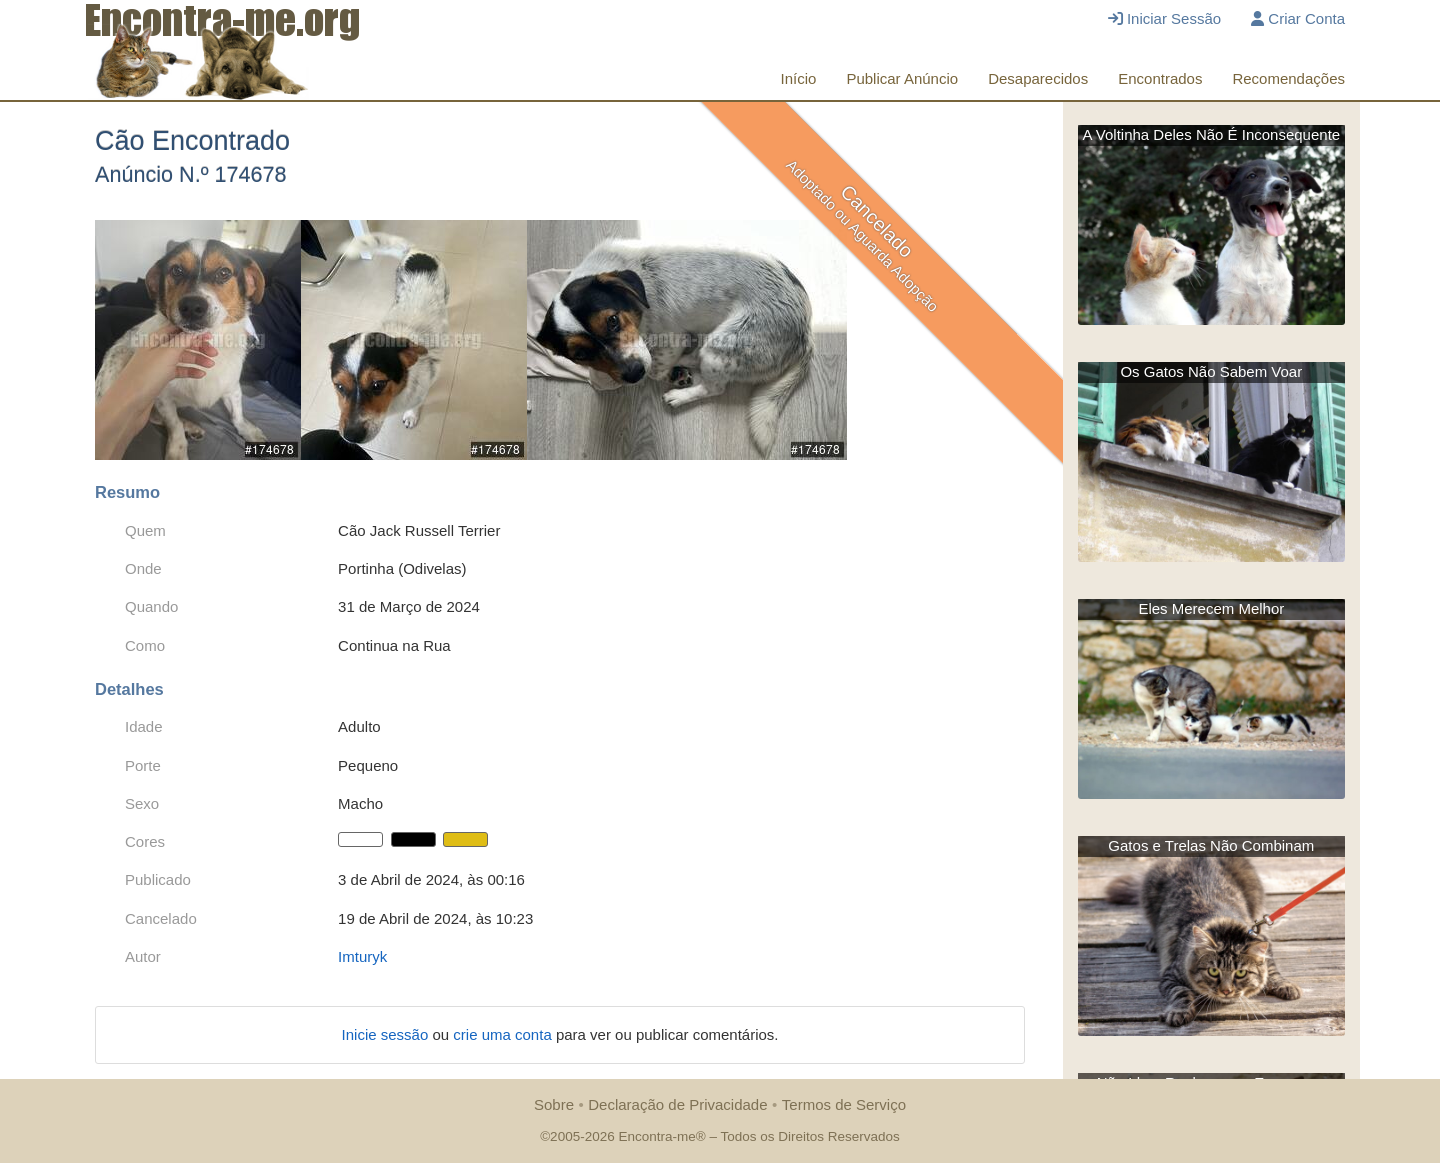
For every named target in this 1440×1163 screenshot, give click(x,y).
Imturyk (362, 956)
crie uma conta (504, 1034)
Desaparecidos (1038, 78)
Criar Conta (1298, 18)
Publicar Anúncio (902, 78)
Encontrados (1160, 78)
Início (799, 78)
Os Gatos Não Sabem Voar (1211, 371)
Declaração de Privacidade (677, 1104)
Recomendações (1288, 78)
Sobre (554, 1104)
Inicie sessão (387, 1034)
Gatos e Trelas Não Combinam (1211, 845)
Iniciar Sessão (1164, 18)
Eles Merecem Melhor (1211, 608)
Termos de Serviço (844, 1104)
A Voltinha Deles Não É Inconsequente (1211, 134)
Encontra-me (656, 1136)
